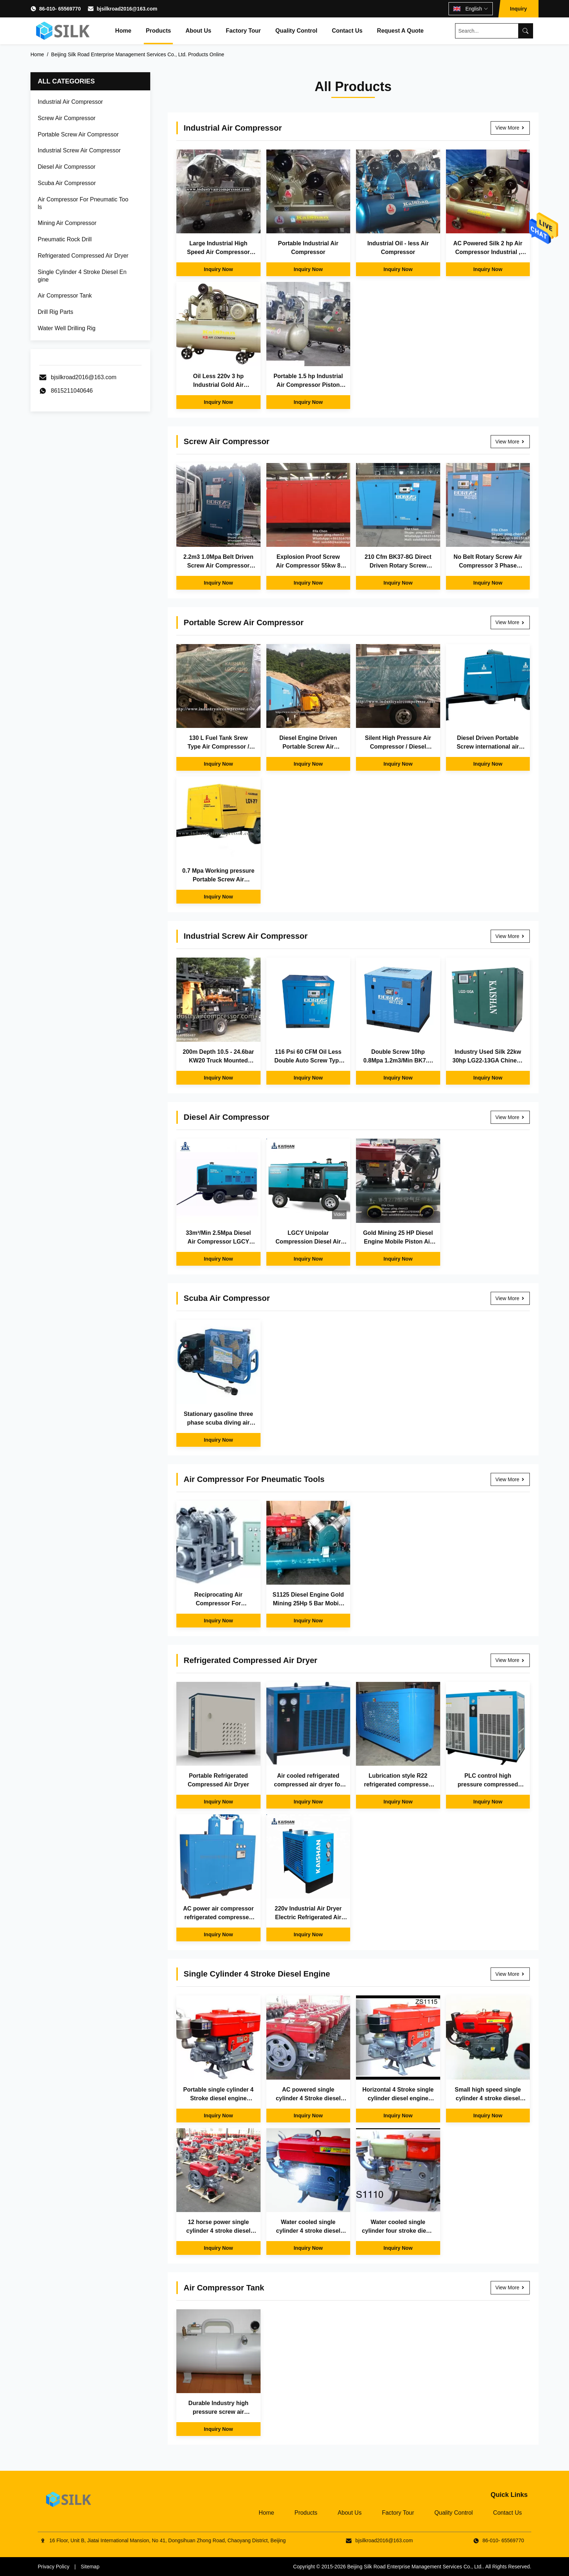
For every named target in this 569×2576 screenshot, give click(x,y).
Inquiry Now (218, 269)
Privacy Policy (53, 2566)
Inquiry (518, 9)
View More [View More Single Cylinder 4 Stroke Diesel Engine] (510, 1974)
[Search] (525, 31)
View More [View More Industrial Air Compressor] (510, 128)
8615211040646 (72, 391)
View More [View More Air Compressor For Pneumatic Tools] (510, 1479)
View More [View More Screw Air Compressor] (510, 442)
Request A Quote (400, 31)
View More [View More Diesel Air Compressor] (510, 1117)
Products (158, 31)
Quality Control (296, 31)
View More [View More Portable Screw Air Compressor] (510, 622)
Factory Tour (243, 31)
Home (123, 31)
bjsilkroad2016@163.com (127, 9)
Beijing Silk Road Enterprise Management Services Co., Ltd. (415, 2566)
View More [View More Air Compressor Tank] (510, 2287)
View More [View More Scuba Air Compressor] (510, 1298)
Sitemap (90, 2566)
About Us (198, 31)
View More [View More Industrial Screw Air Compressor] (510, 936)
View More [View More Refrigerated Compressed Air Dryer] (510, 1660)
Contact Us (347, 31)
